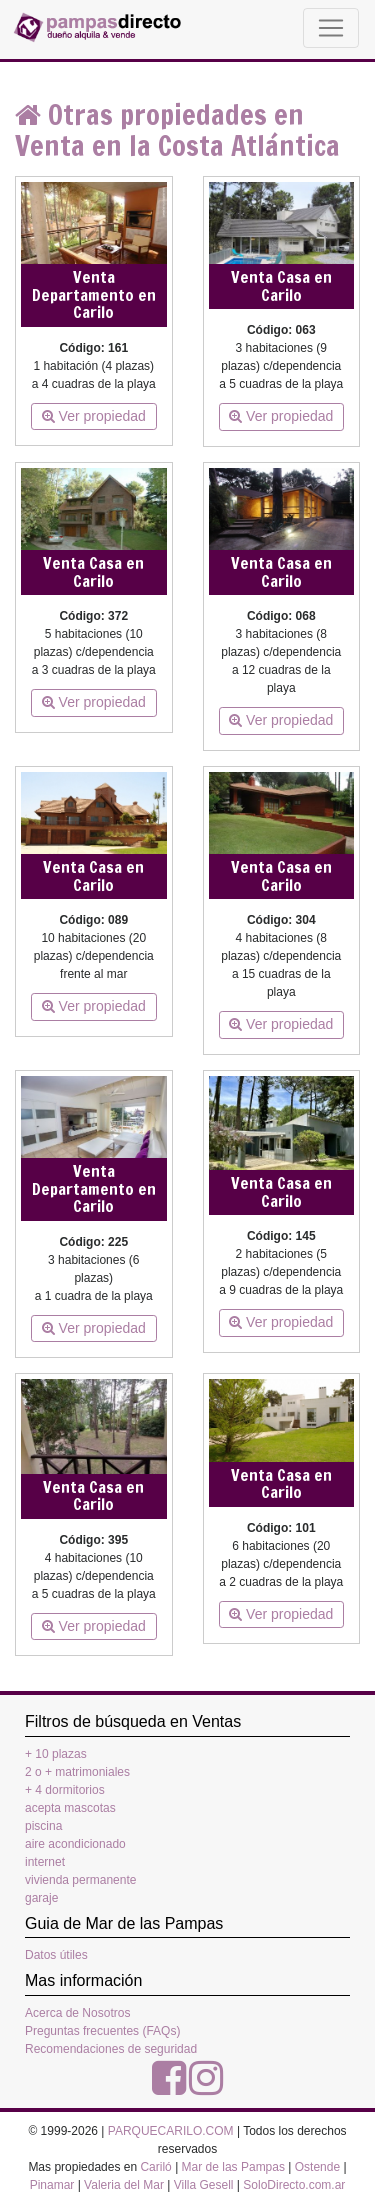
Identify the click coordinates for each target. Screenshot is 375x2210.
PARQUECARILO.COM (171, 2131)
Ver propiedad (94, 416)
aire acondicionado (75, 1844)
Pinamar (52, 2185)
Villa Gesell (204, 2185)
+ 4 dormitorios (65, 1790)
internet (45, 1862)
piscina (43, 1826)
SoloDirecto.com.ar (294, 2185)
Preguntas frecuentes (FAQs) (102, 2031)
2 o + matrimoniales (77, 1772)
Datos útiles (56, 1955)
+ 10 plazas (56, 1754)
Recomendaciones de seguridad (111, 2049)
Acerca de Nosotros (77, 2013)
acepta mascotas (70, 1808)
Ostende (317, 2167)
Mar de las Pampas (233, 2167)
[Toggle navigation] (331, 28)
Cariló (155, 2167)
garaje (41, 1898)
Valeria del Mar (124, 2185)
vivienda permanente (80, 1880)
